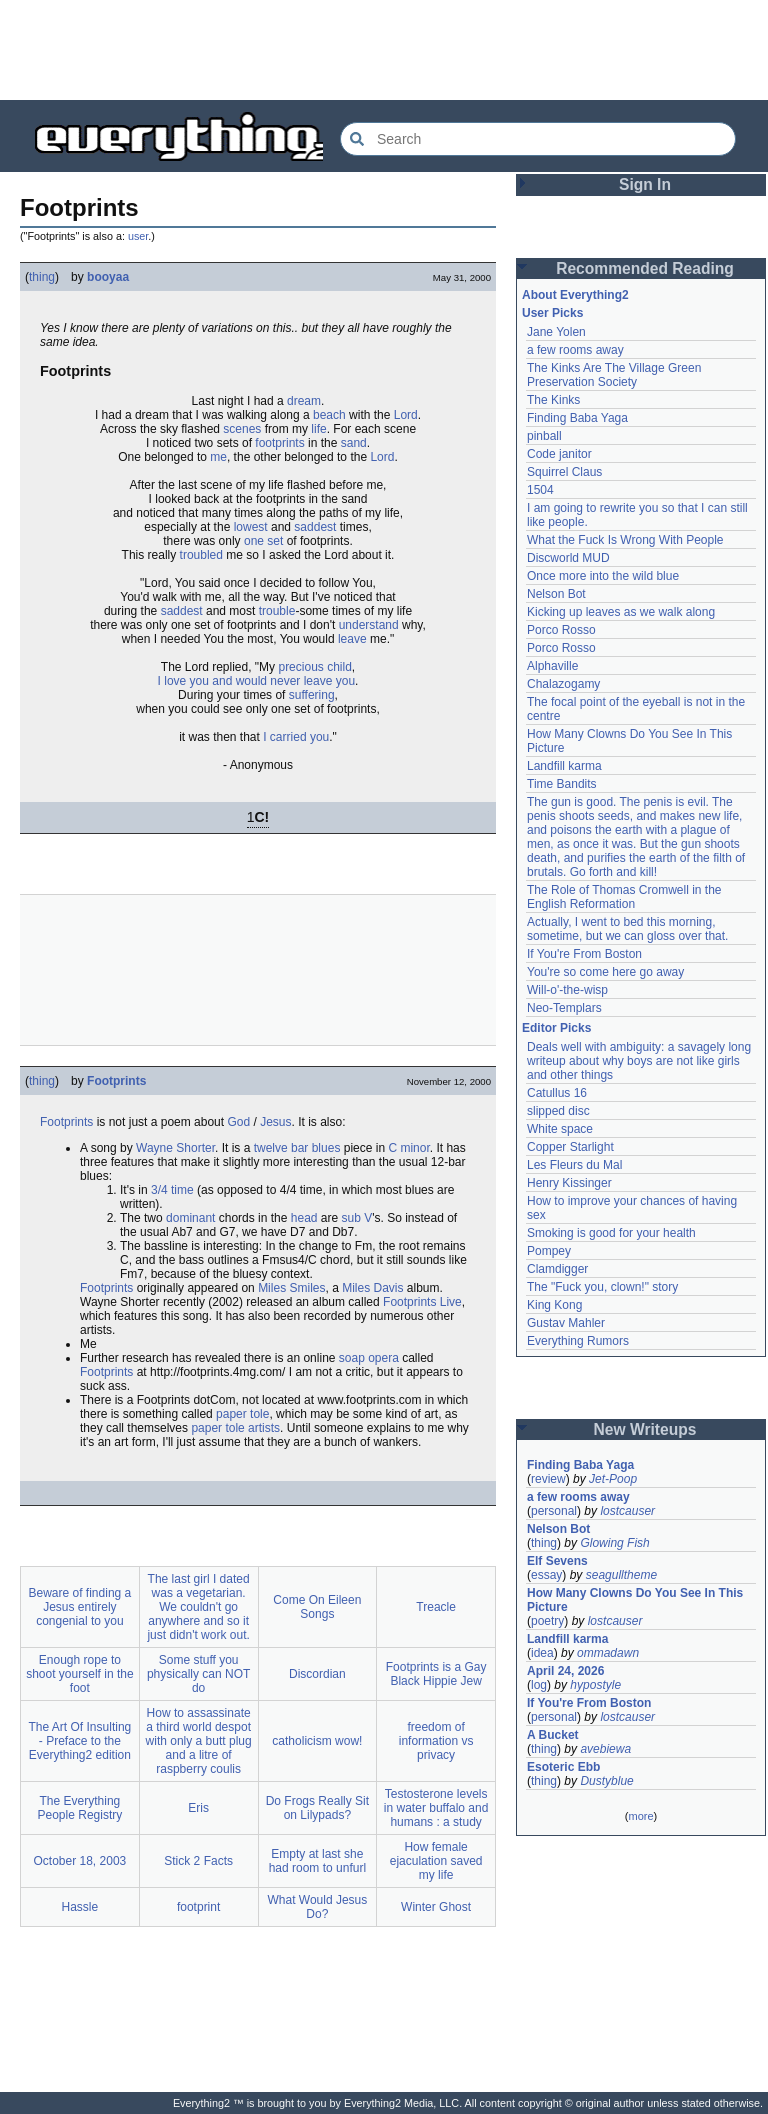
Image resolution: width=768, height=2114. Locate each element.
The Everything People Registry (80, 1808)
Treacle (436, 1607)
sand (354, 443)
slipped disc (558, 1111)
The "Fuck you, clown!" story (602, 1287)
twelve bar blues (297, 1148)
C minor (408, 1148)
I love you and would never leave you (256, 681)
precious (300, 667)
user (138, 236)
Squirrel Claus (564, 472)
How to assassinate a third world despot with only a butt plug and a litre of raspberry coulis (199, 1741)
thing (42, 277)
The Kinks (553, 400)
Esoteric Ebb (563, 1767)
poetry (547, 1621)
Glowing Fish (614, 1543)
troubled (201, 555)
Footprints (116, 1081)
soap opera (369, 1358)
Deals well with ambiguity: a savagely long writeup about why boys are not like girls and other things (639, 1061)
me (218, 457)
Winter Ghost (436, 1907)
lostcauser (627, 1511)
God (238, 1122)
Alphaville (552, 666)
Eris (198, 1808)
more (640, 1816)
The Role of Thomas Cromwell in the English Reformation (624, 897)
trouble (277, 611)
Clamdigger (557, 1269)
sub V (357, 1218)
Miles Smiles (291, 1288)
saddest (315, 527)
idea (542, 1653)
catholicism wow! (317, 1741)
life (318, 429)
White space (560, 1129)
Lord (406, 415)
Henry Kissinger (569, 1183)
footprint (198, 1907)
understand (369, 625)
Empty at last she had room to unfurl (317, 1861)
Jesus (275, 1122)
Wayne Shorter (175, 1148)
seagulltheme (621, 1575)
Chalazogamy (563, 684)
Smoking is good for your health (611, 1233)
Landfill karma (564, 766)
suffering (312, 695)
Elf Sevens (557, 1561)
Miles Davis (372, 1288)
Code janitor (559, 454)
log (539, 1685)
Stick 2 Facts (198, 1861)
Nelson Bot (556, 594)
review (548, 1479)
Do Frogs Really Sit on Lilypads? (317, 1808)
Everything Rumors (578, 1341)
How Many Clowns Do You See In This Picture (635, 1600)
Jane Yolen (556, 332)
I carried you (296, 737)
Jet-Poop (613, 1479)
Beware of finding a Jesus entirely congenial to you (80, 1607)
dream (304, 401)
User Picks (552, 313)
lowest (251, 527)
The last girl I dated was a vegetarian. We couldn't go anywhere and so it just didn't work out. (198, 1607)
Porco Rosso (561, 630)
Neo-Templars (564, 1008)
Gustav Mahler (566, 1323)
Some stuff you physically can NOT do (198, 1674)
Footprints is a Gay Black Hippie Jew (436, 1674)
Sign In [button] (645, 184)
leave (352, 639)
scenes (242, 429)
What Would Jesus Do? (317, 1907)
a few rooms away (575, 350)
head (304, 1218)
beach (329, 415)
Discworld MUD (568, 558)
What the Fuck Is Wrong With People (625, 540)
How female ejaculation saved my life (436, 1861)
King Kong (554, 1305)
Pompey (549, 1251)
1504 (540, 490)
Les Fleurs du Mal (574, 1165)
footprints (279, 443)
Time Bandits (562, 784)
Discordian (317, 1674)
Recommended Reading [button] (645, 268)
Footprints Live (422, 1302)
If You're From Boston (584, 954)
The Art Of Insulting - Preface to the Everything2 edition (80, 1741)
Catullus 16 (557, 1093)
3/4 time (172, 1190)
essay (546, 1575)
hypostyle (595, 1685)
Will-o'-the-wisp (567, 990)
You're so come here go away (605, 972)
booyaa (108, 277)
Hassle (80, 1907)
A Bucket (553, 1735)
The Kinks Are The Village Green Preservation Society (614, 375)
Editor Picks (556, 1028)
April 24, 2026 (565, 1671)
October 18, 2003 (80, 1861)
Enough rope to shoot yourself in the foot (79, 1674)
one (254, 541)
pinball (544, 436)
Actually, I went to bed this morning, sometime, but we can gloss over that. (627, 929)
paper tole (242, 1414)
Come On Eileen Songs (317, 1607)
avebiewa (605, 1749)
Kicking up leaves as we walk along (621, 612)
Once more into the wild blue (603, 576)
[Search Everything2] (538, 139)
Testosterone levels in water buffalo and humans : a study (436, 1808)
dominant (190, 1218)
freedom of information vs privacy (436, 1741)
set (275, 541)
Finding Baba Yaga (577, 418)
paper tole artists (235, 1428)
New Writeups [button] (645, 1429)
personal (554, 1511)
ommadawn (608, 1653)
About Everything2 (575, 295)
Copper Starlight (570, 1147)
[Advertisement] (384, 50)
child (339, 667)
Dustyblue (606, 1781)
